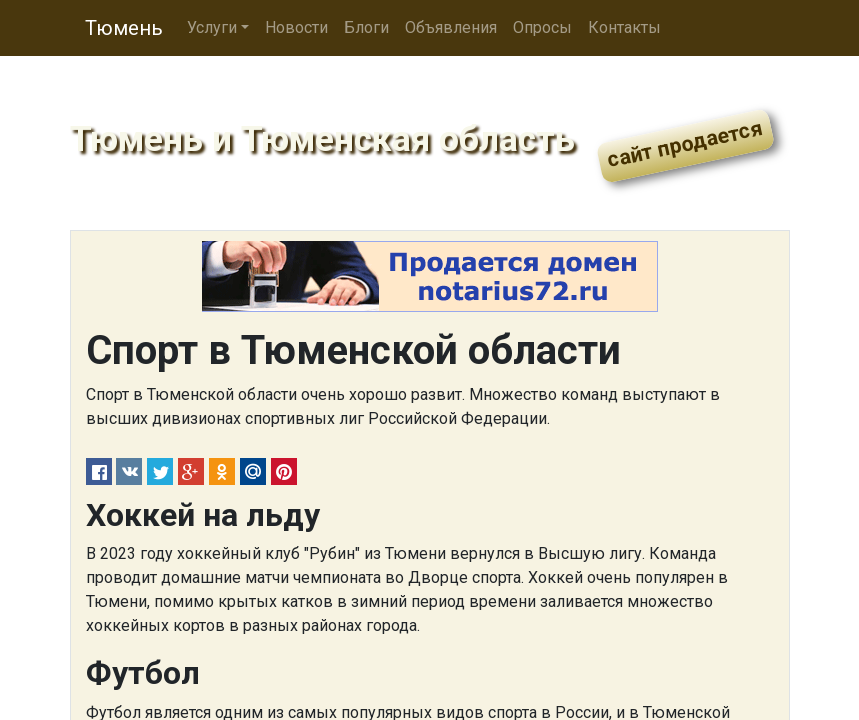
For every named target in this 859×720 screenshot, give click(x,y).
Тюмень (124, 28)
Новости (296, 27)
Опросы (542, 27)
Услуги (212, 27)
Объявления (451, 27)
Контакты (624, 27)
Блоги (366, 27)
